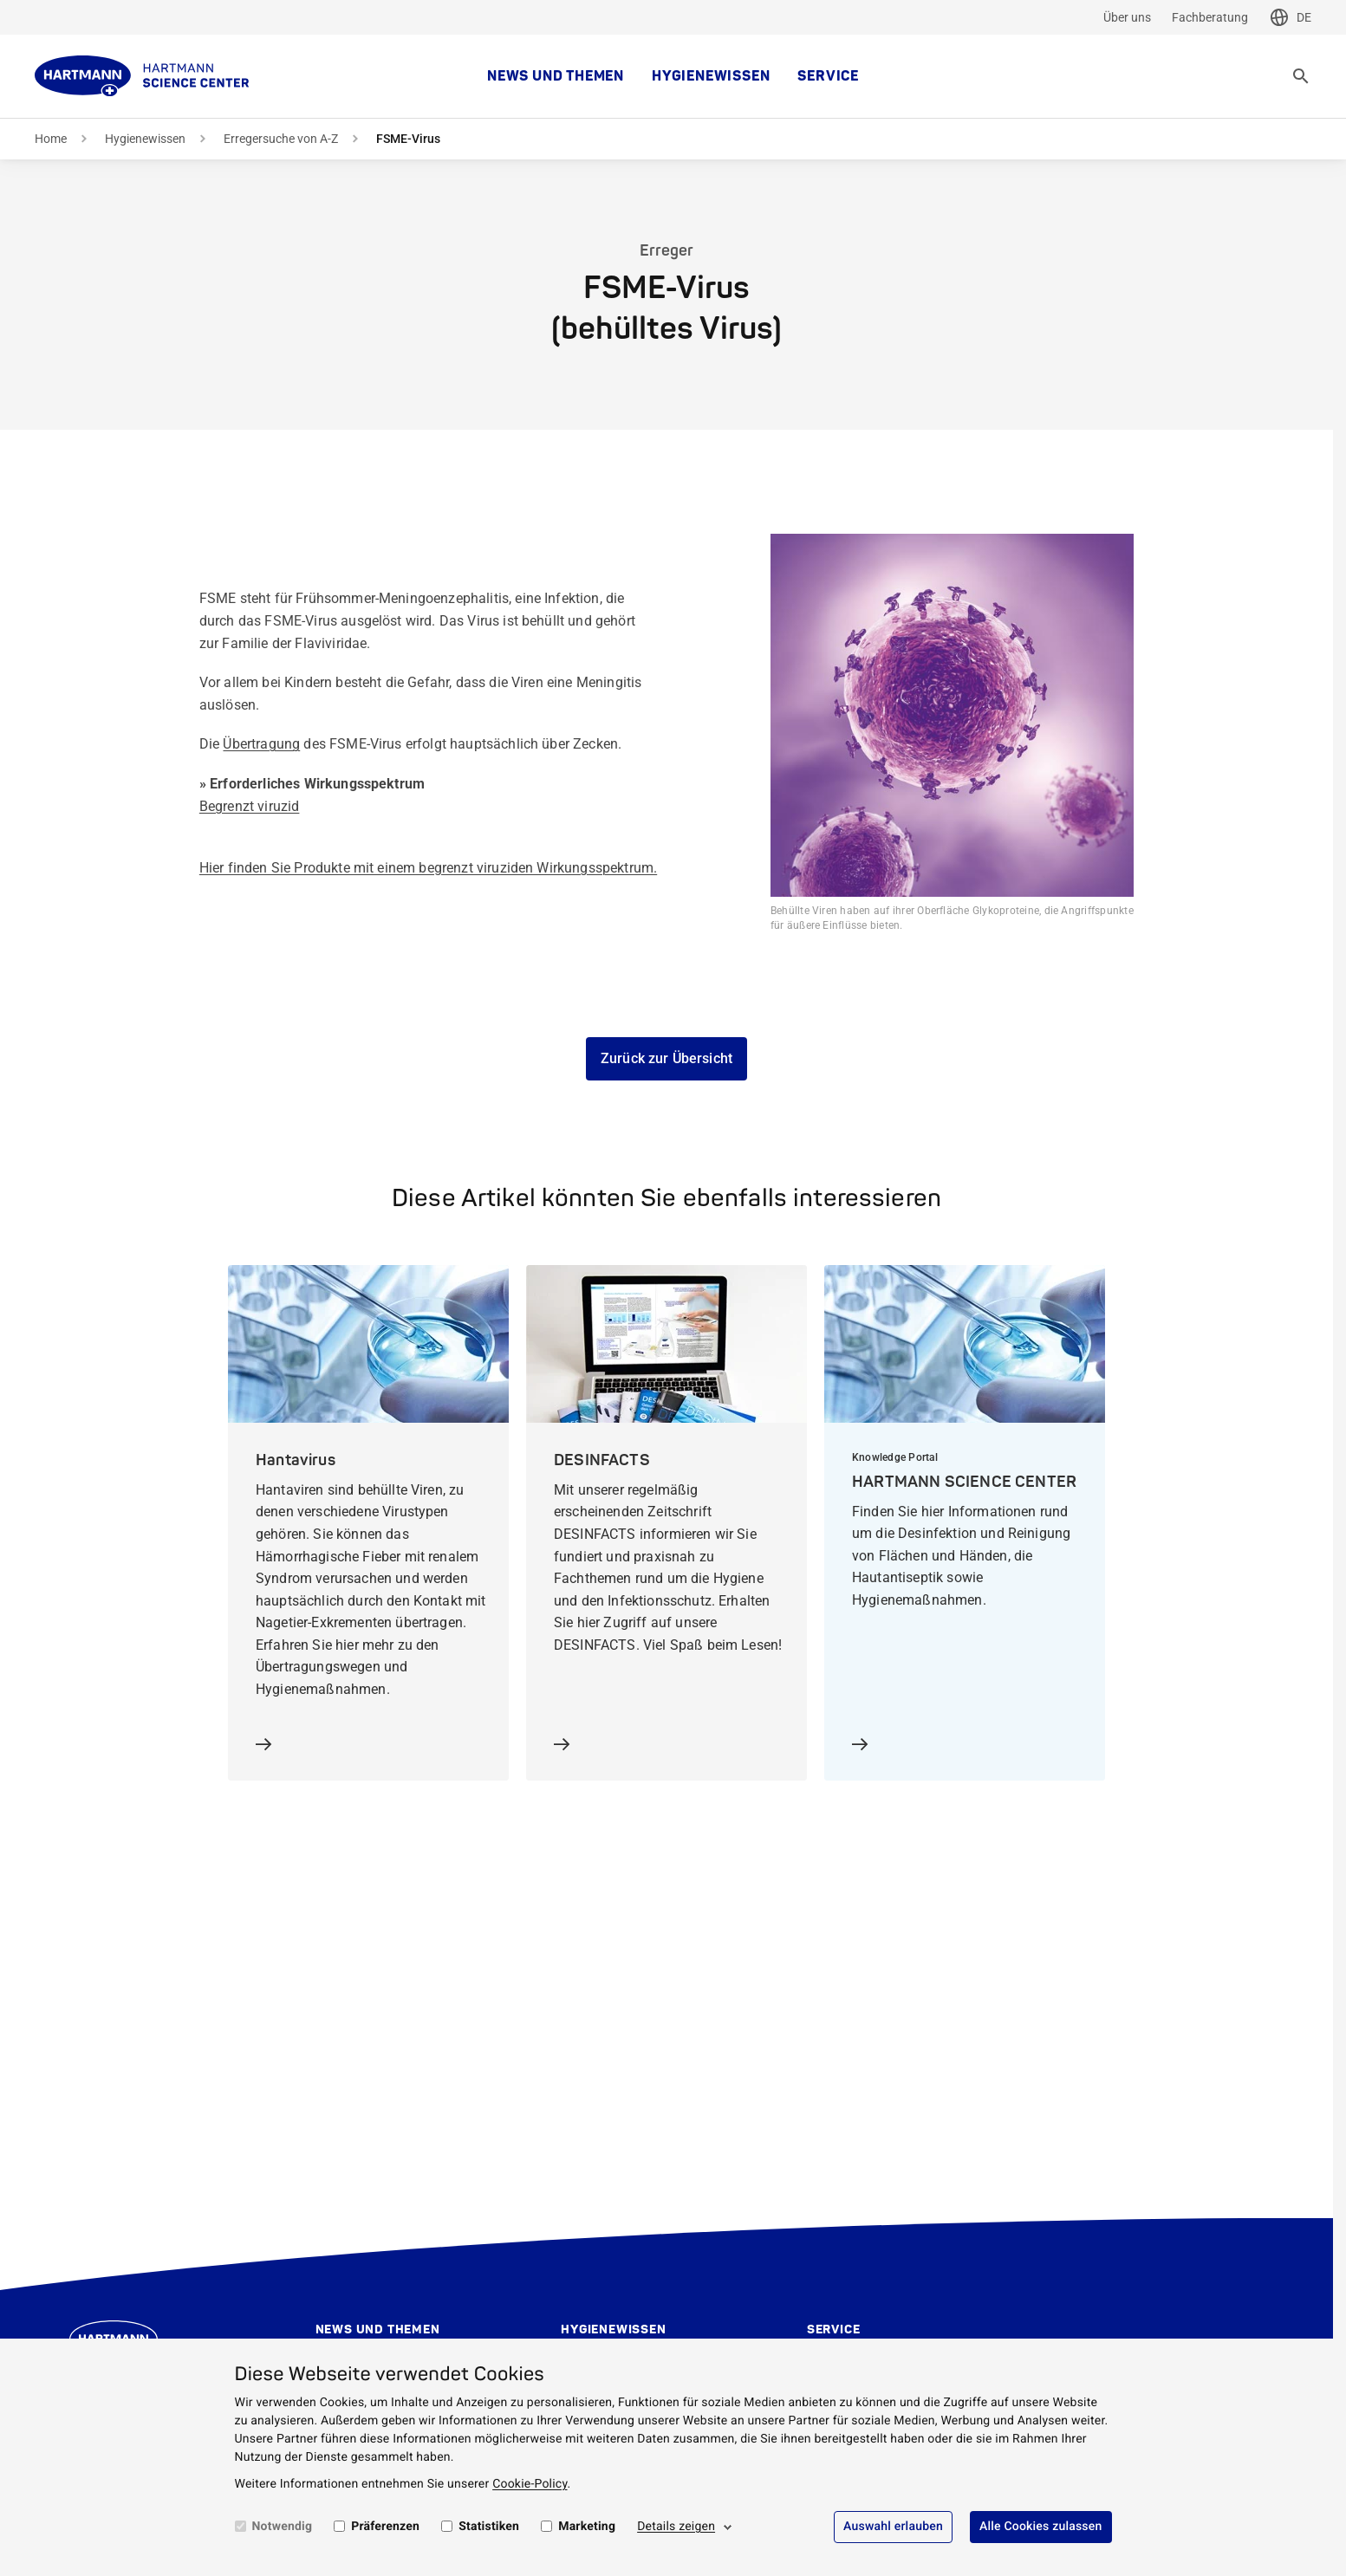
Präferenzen (385, 2527)
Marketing (586, 2527)
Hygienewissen (711, 76)
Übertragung (261, 744)
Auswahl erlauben (893, 2527)
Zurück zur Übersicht (666, 1058)
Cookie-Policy (529, 2484)
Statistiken (488, 2527)
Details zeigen (676, 2527)
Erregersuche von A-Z (281, 139)
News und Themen (555, 76)
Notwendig (282, 2527)
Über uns (1127, 17)
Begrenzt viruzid (249, 806)
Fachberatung (1210, 17)
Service (828, 76)
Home (51, 139)
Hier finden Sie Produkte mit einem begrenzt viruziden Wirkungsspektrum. (428, 868)
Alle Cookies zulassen (1040, 2527)
